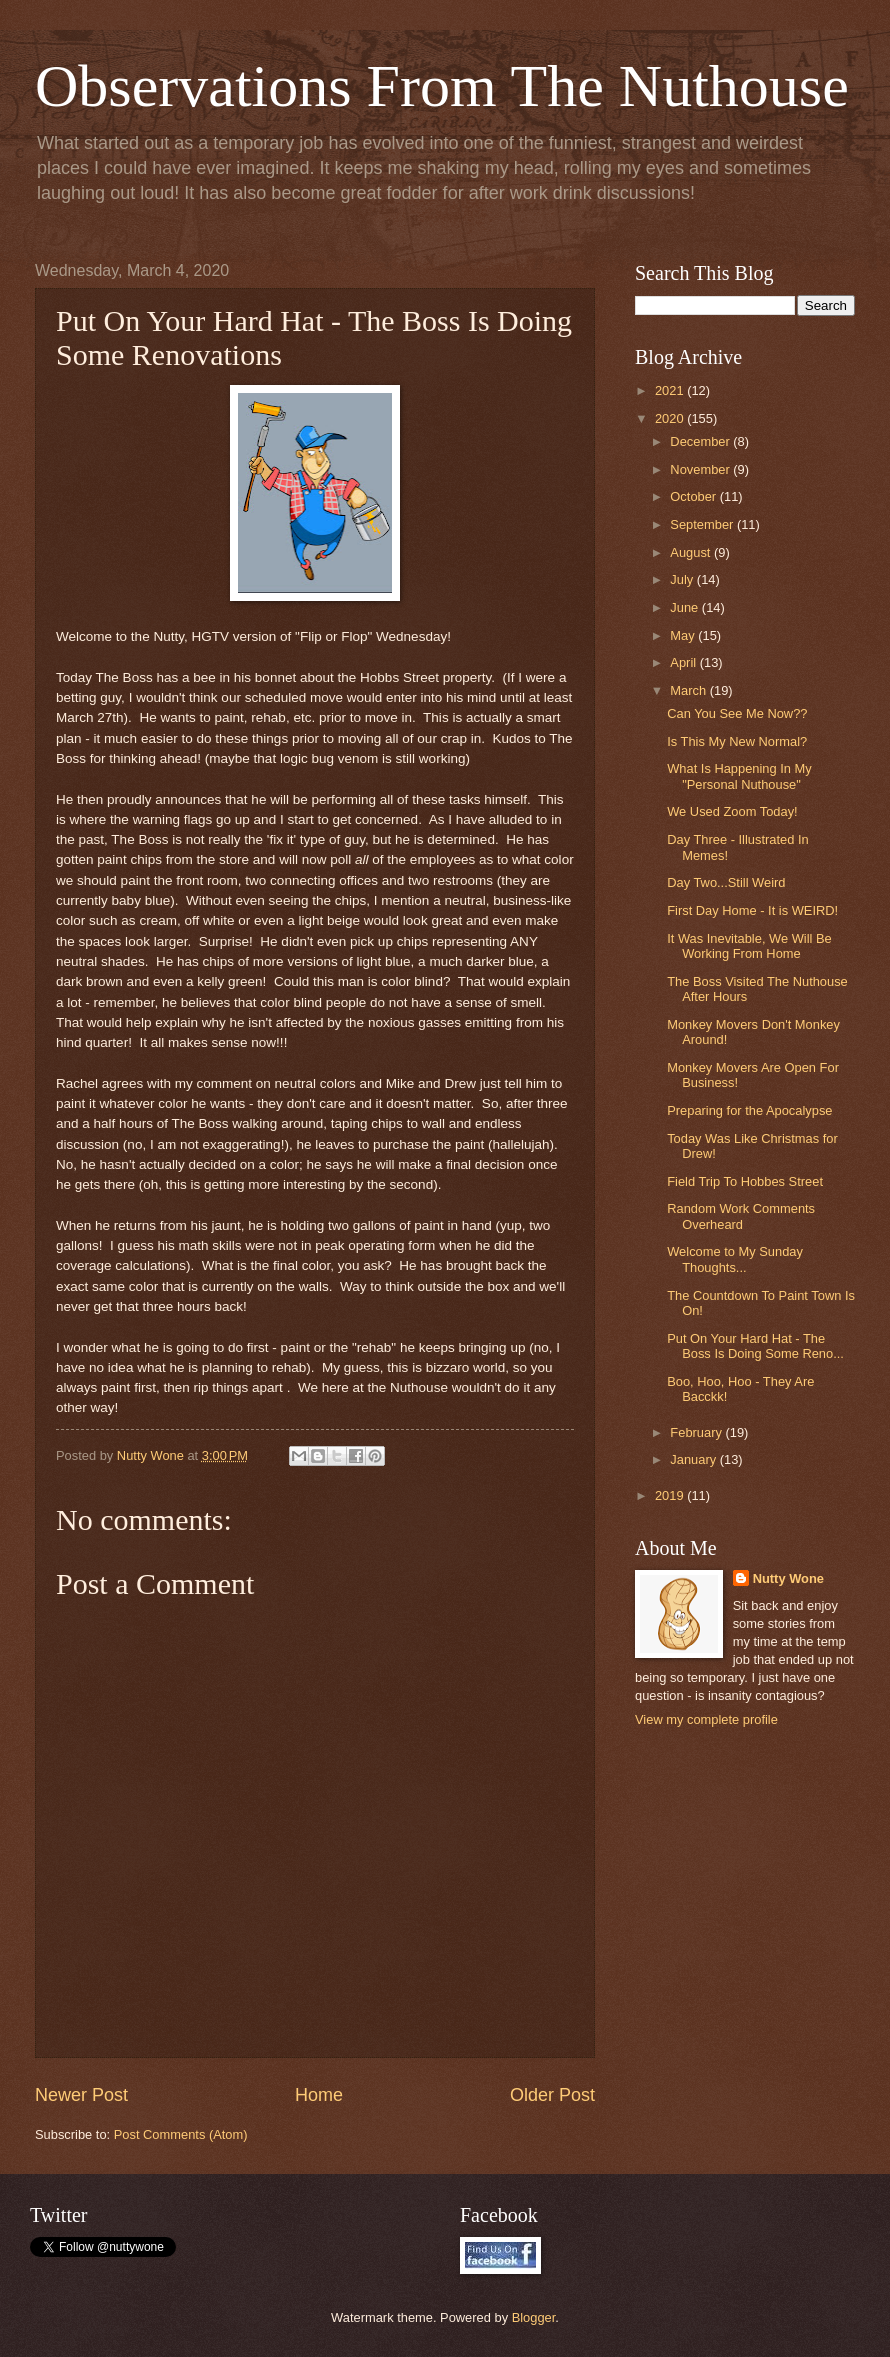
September (703, 524)
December (701, 441)
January (694, 1459)
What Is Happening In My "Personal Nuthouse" (739, 776)
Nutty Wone (788, 1578)
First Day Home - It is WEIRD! (752, 910)
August (692, 552)
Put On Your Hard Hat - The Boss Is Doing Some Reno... (755, 1346)
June (686, 607)
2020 (671, 418)
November (701, 469)
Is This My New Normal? (737, 741)
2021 (671, 390)
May (684, 635)
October (694, 496)
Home (319, 2095)
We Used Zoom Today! (732, 811)
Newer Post (81, 2095)
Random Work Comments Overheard (741, 1216)
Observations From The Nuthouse (442, 86)
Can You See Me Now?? (737, 713)
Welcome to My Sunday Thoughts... (735, 1259)
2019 (671, 1495)
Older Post (552, 2095)
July (683, 579)
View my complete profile (706, 1719)
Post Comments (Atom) (181, 2134)
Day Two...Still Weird (726, 882)
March (689, 690)
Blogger (534, 2317)
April (684, 662)
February (697, 1432)
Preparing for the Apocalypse (749, 1110)
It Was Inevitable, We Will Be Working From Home (749, 946)
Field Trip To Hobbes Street (745, 1181)
